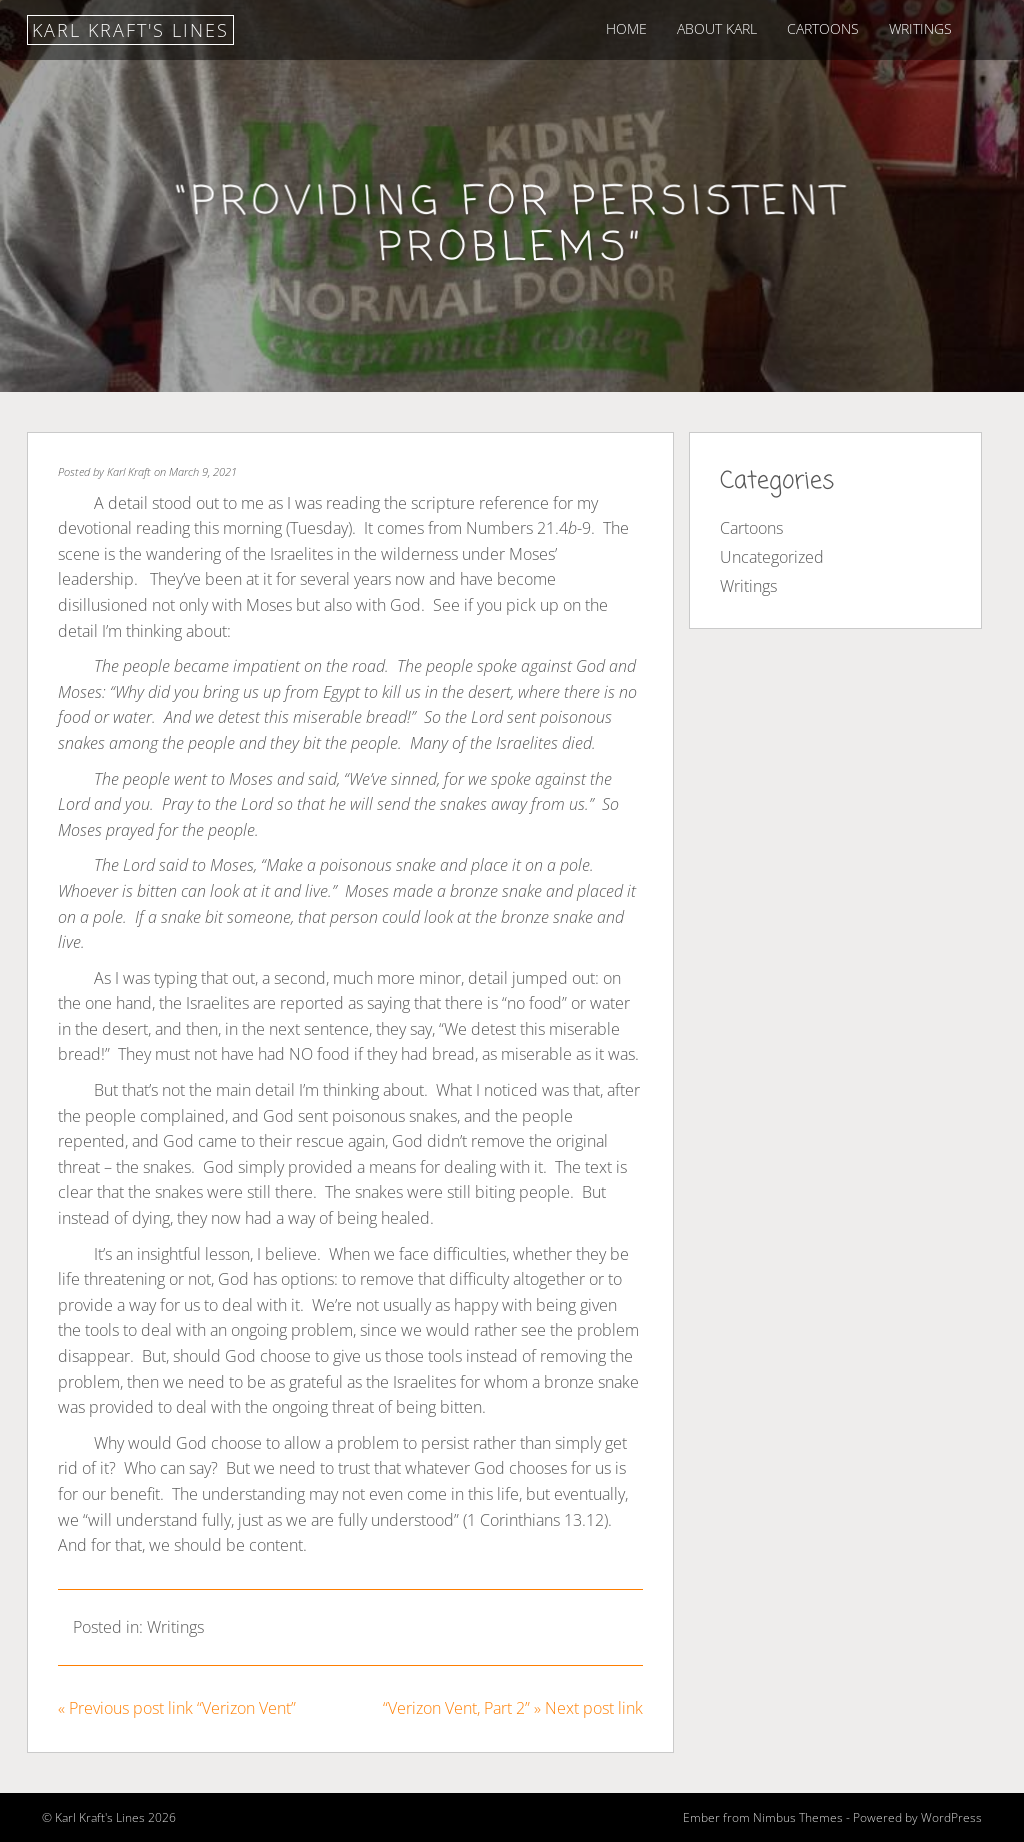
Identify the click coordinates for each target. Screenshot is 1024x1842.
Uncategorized (772, 557)
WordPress (951, 1817)
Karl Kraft (129, 471)
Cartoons (823, 28)
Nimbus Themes (798, 1817)
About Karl (717, 28)
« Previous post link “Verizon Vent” (177, 1708)
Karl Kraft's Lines (130, 30)
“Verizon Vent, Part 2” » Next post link (513, 1708)
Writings (920, 28)
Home (626, 28)
